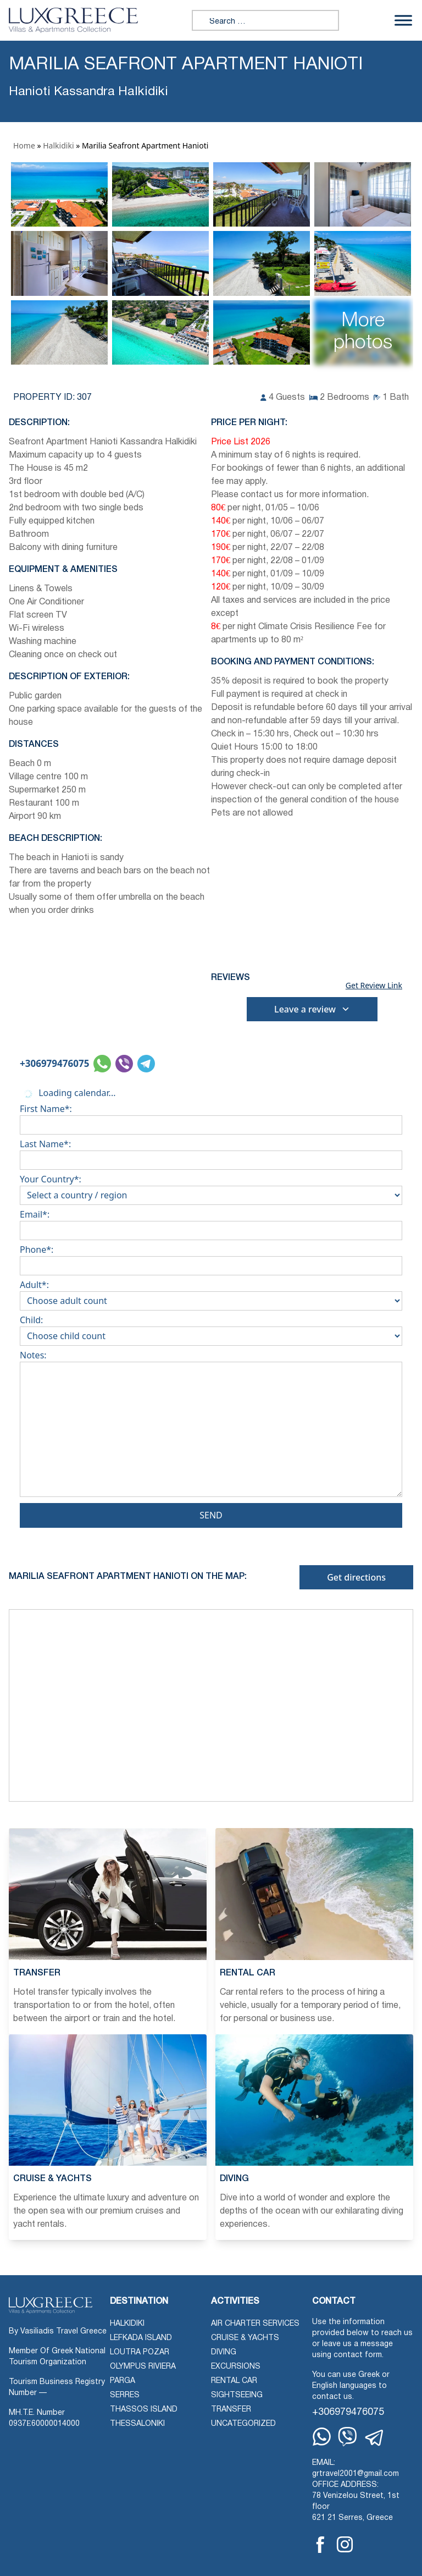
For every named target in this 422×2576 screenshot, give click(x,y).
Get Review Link (374, 985)
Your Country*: (211, 1187)
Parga (122, 2381)
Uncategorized (243, 2424)
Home (24, 145)
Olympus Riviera (143, 2366)
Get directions (356, 1577)
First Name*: (211, 1117)
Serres (125, 2395)
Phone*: (211, 1257)
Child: (211, 1328)
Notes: (211, 1425)
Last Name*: (211, 1152)
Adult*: (211, 1293)
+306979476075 (54, 1063)
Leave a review (312, 1009)
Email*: (211, 1222)
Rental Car (234, 2381)
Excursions (235, 2366)
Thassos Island (143, 2409)
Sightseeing (237, 2395)
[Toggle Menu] (403, 20)
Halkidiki (58, 145)
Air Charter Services (255, 2323)
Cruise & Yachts (245, 2338)
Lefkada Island (141, 2338)
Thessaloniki (137, 2424)
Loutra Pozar (139, 2352)
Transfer (231, 2409)
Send (211, 1515)
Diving (223, 2352)
